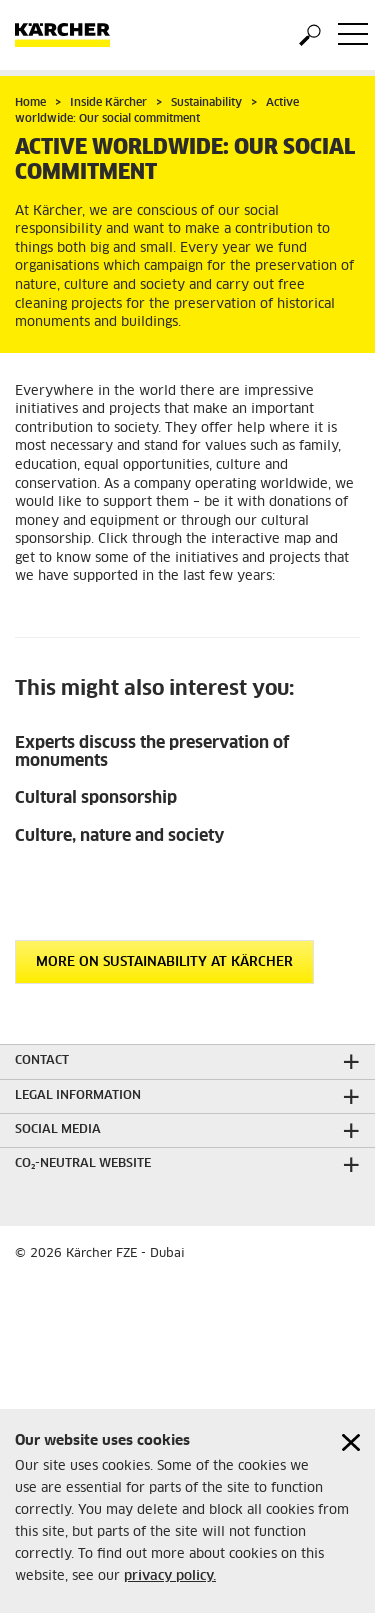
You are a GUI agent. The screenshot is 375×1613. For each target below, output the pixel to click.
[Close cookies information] (351, 1442)
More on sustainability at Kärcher (164, 962)
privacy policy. (170, 1576)
